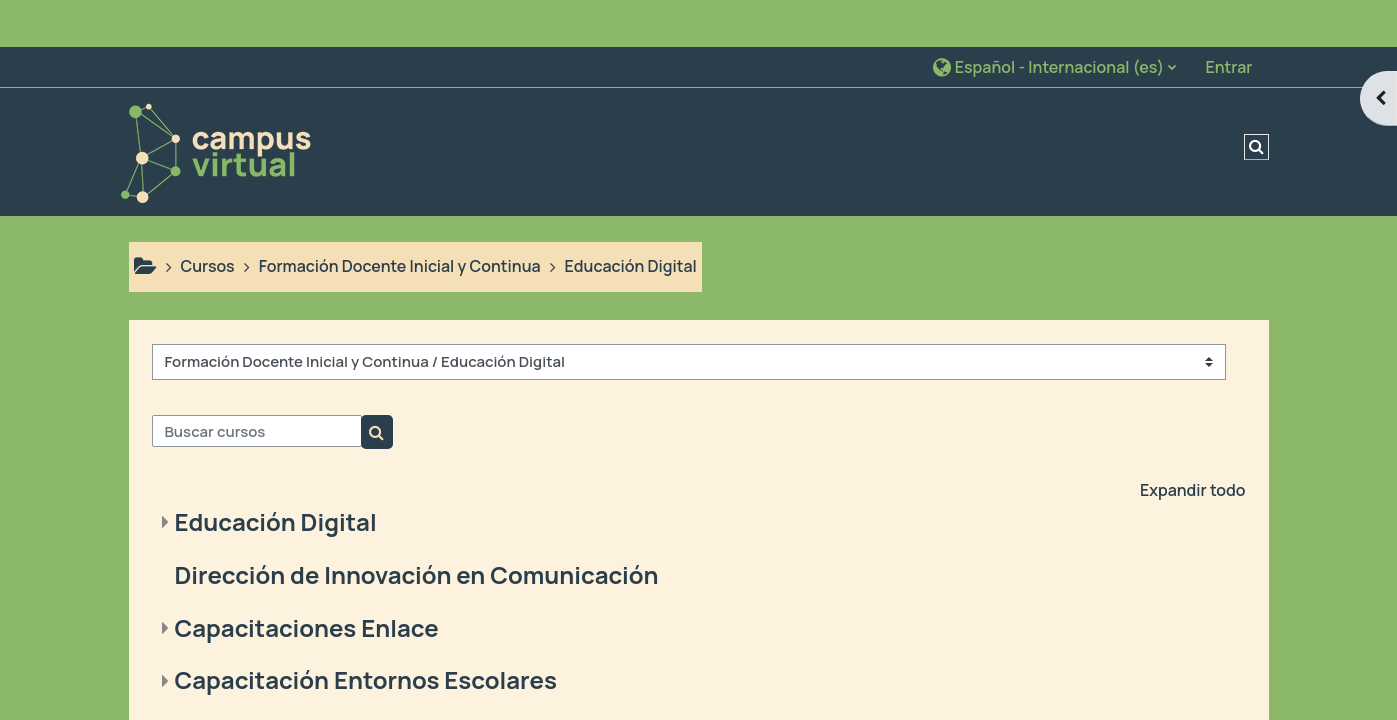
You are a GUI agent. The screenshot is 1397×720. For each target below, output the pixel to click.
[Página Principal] (215, 103)
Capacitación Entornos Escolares (366, 633)
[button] (1054, 19)
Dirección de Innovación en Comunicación (417, 527)
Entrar (1228, 20)
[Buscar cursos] (257, 385)
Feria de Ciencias (273, 685)
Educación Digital (276, 474)
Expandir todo (1193, 443)
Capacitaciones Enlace (307, 580)
